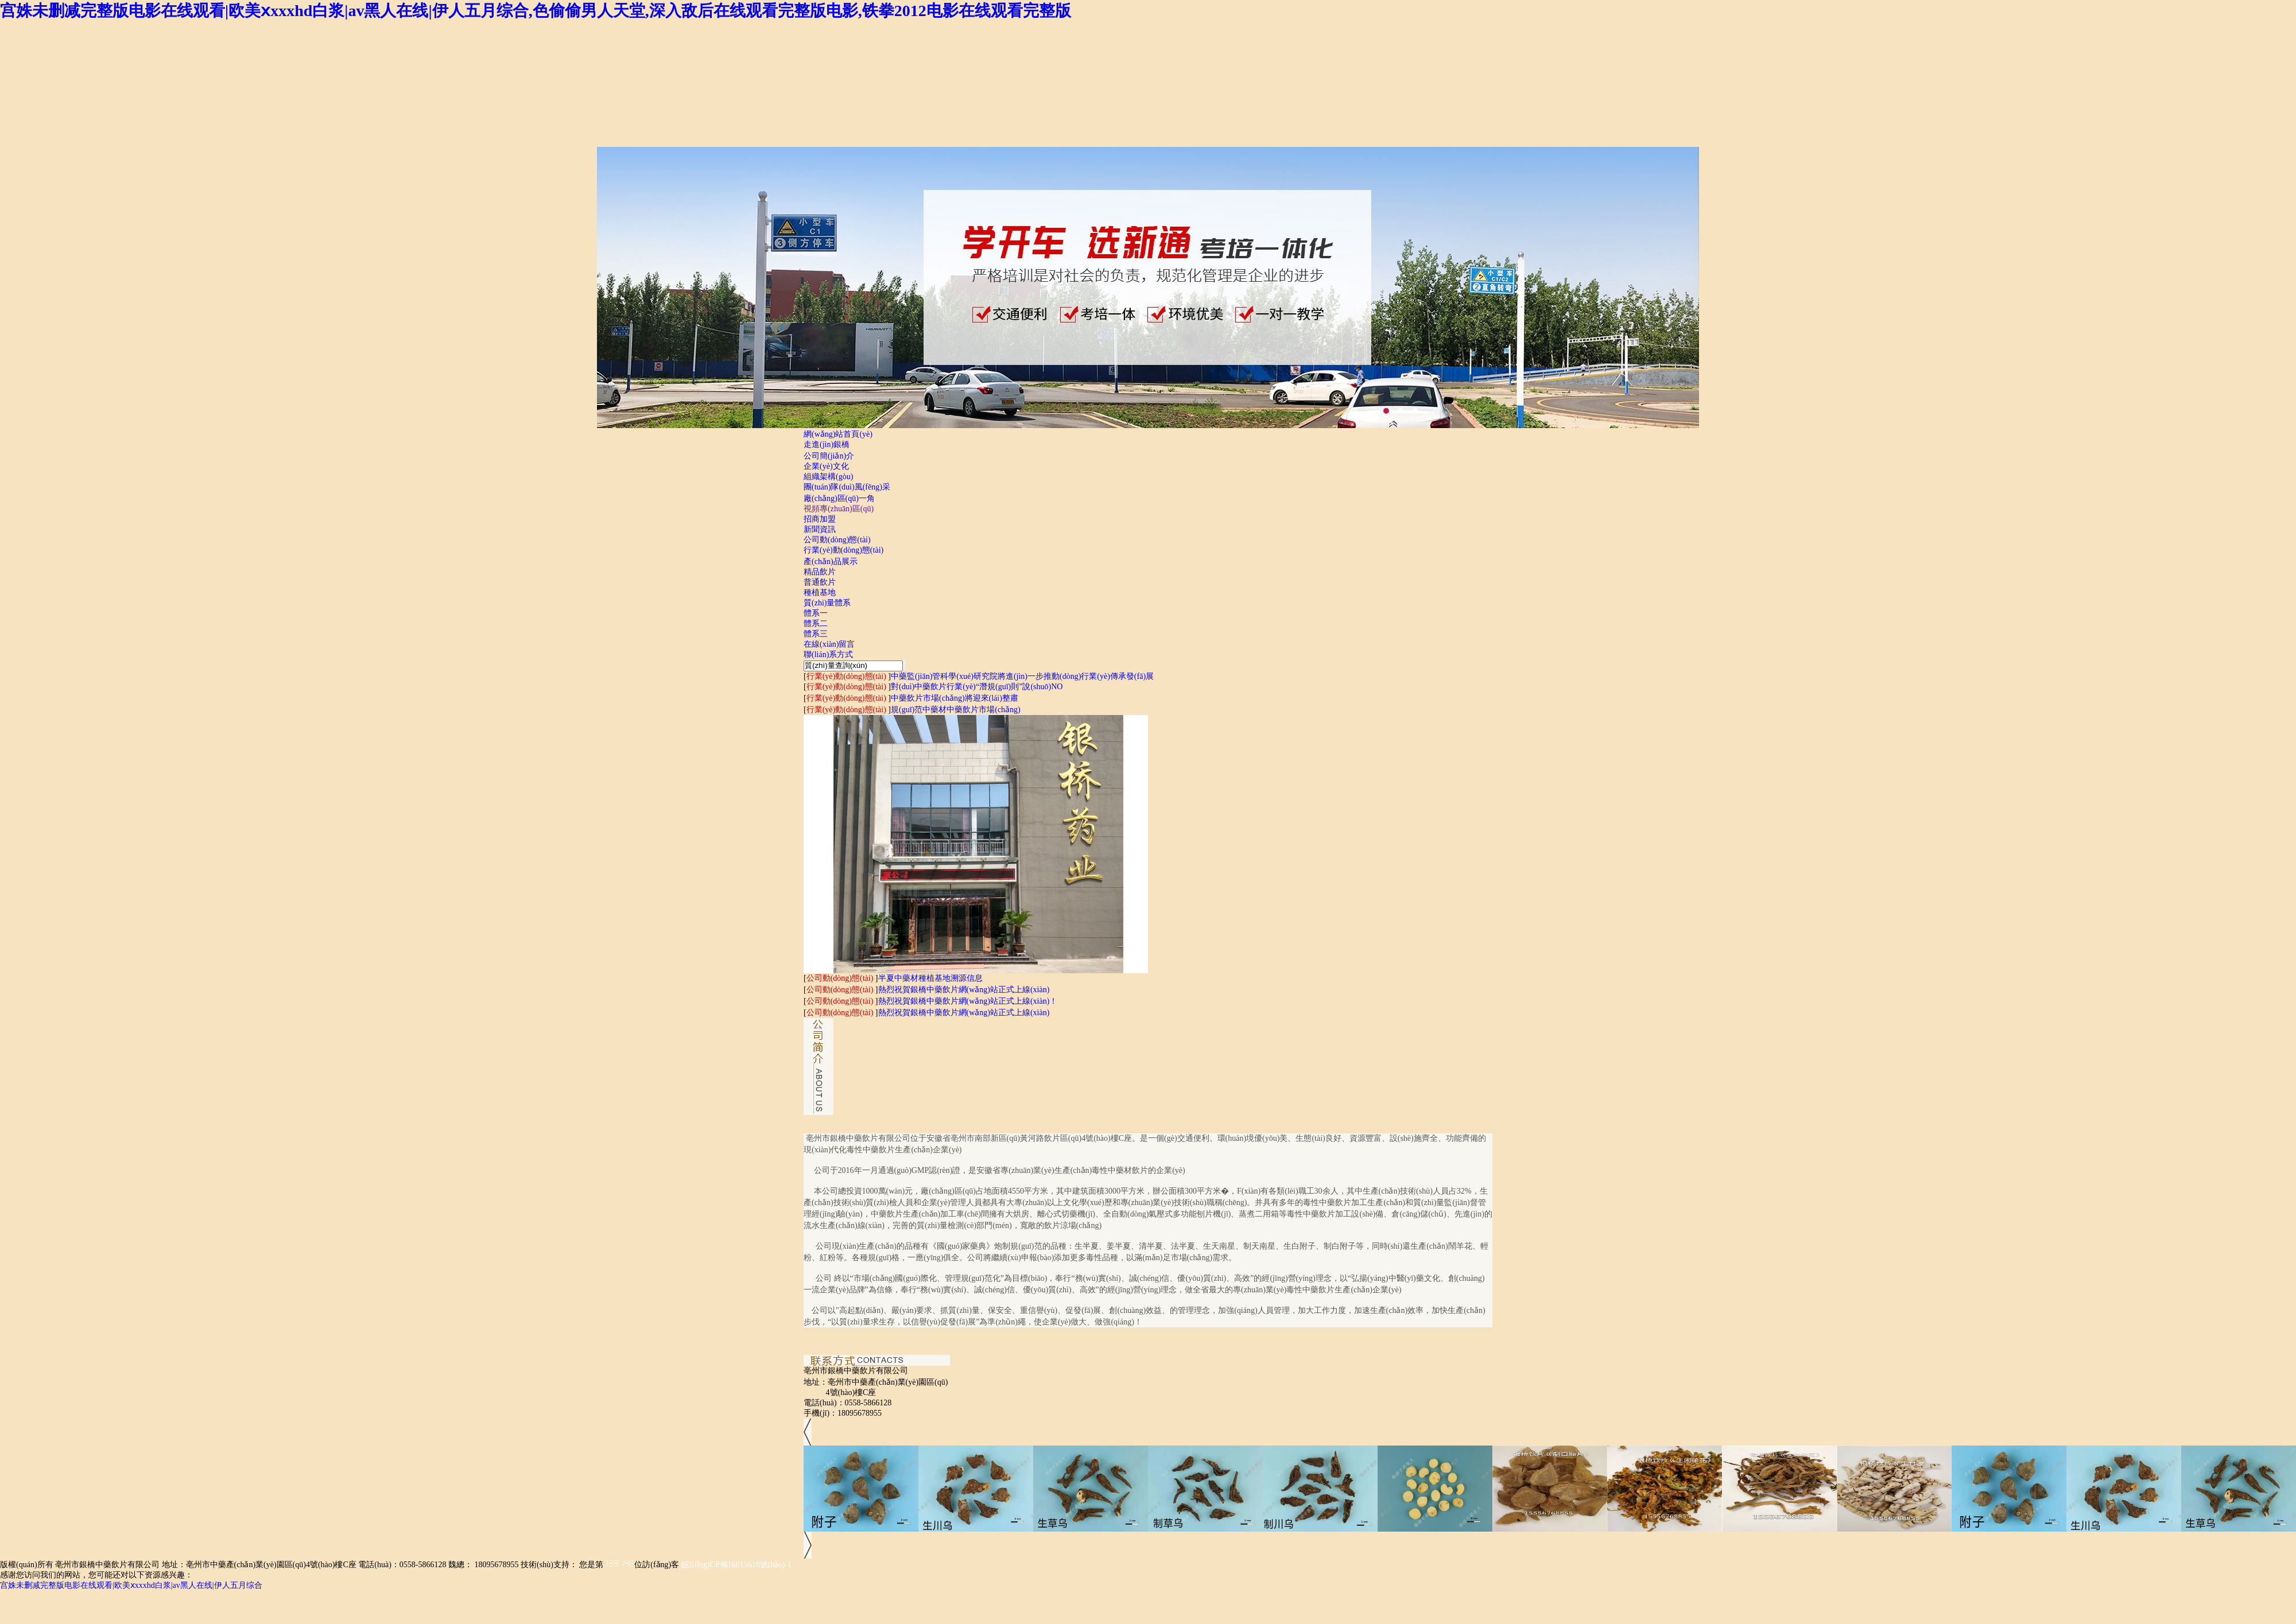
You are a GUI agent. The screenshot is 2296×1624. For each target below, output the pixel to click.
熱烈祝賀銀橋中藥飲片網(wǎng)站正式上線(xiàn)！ (968, 1001)
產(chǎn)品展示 (831, 561)
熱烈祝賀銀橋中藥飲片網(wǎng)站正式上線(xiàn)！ (964, 1012)
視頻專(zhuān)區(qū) (839, 508)
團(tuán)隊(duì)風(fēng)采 (847, 487)
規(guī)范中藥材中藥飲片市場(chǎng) (956, 709)
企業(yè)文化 (826, 466)
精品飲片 (820, 572)
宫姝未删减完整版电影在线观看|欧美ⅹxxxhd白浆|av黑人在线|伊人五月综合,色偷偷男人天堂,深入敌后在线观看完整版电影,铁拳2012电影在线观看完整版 (535, 11)
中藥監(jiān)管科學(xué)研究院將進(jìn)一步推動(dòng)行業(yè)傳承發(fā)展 (1022, 676)
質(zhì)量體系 (827, 603)
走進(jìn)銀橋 (827, 444)
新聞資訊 (820, 529)
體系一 (816, 613)
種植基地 (820, 592)
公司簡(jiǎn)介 (829, 456)
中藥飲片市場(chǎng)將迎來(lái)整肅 (954, 698)
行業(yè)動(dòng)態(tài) (843, 550)
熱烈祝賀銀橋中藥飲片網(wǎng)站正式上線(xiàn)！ (964, 989)
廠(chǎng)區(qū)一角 (839, 498)
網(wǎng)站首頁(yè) (838, 434)
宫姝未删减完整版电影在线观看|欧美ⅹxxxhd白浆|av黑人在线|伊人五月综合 (131, 1585)
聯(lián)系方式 (828, 654)
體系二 (816, 623)
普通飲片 (820, 582)
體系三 (816, 634)
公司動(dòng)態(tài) (837, 539)
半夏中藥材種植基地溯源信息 (930, 978)
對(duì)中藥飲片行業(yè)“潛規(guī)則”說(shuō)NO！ (976, 686)
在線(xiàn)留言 (829, 644)
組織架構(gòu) (828, 476)
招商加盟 (820, 519)
